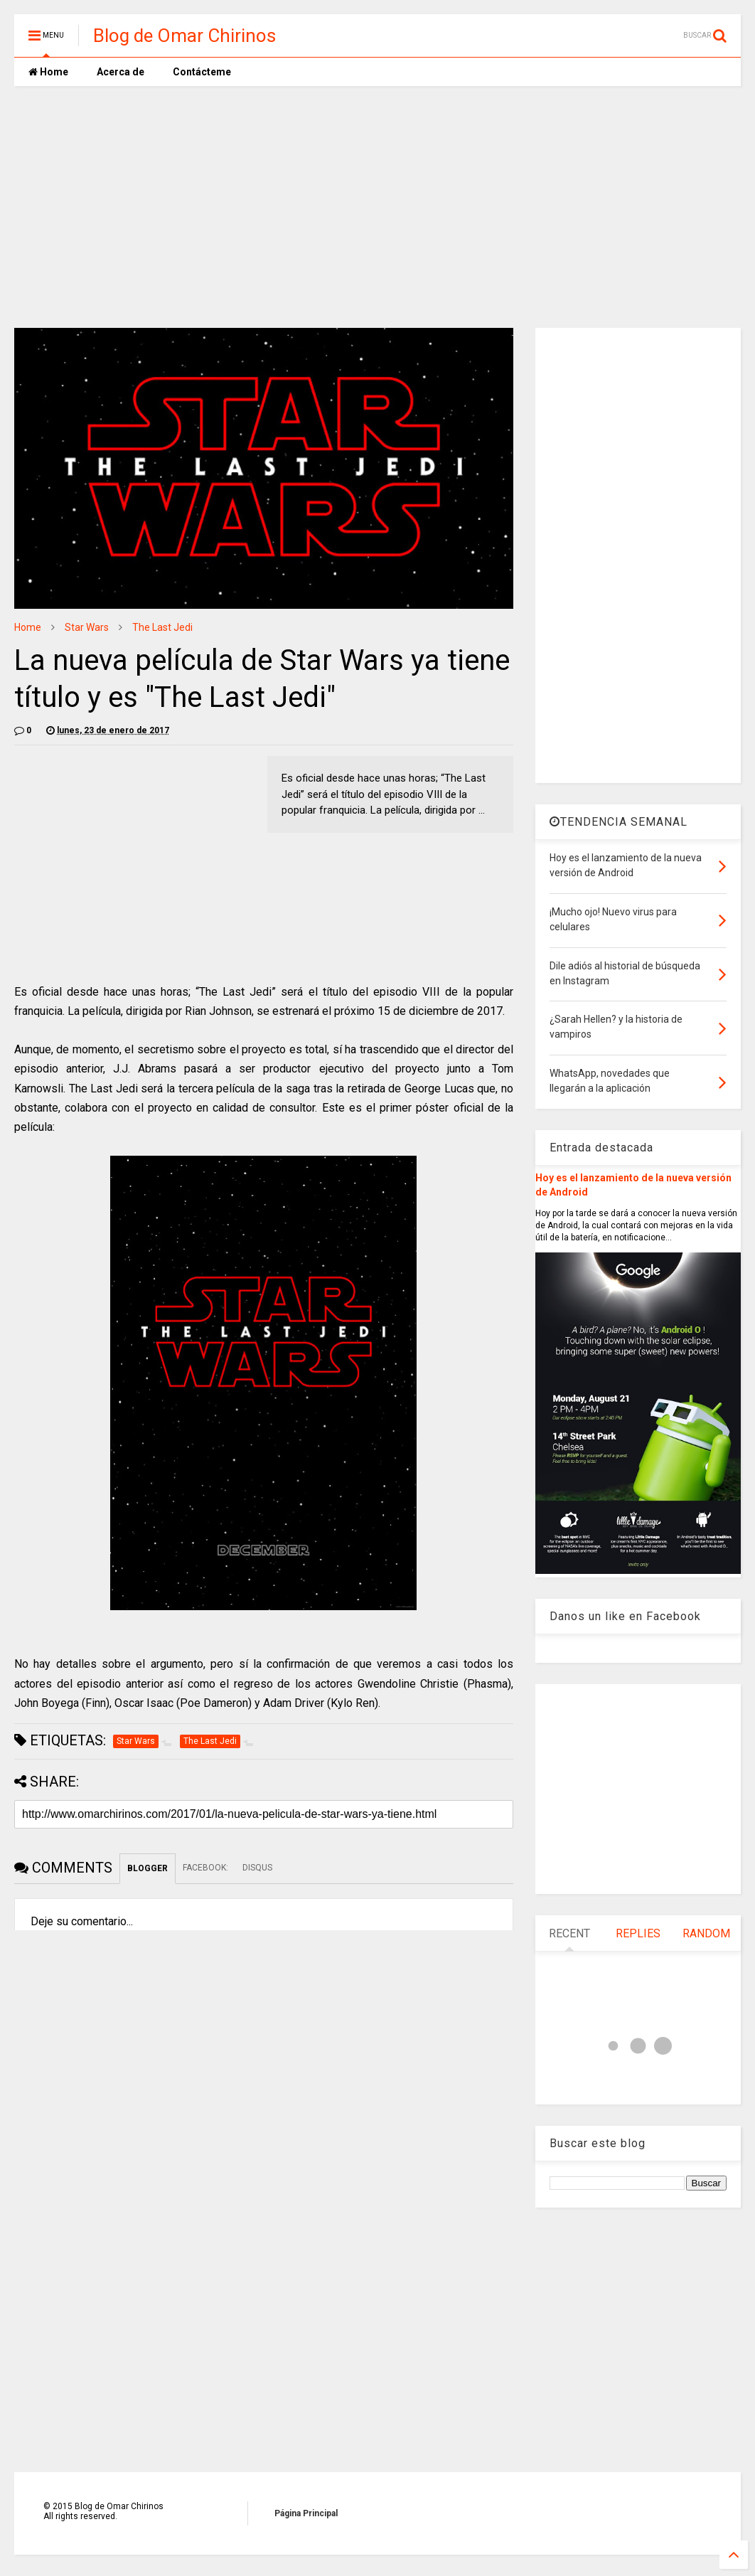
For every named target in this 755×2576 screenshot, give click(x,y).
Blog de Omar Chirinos (184, 35)
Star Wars (87, 627)
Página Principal (306, 2513)
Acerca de (120, 72)
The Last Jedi (162, 627)
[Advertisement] (377, 207)
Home (48, 72)
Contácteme (202, 72)
